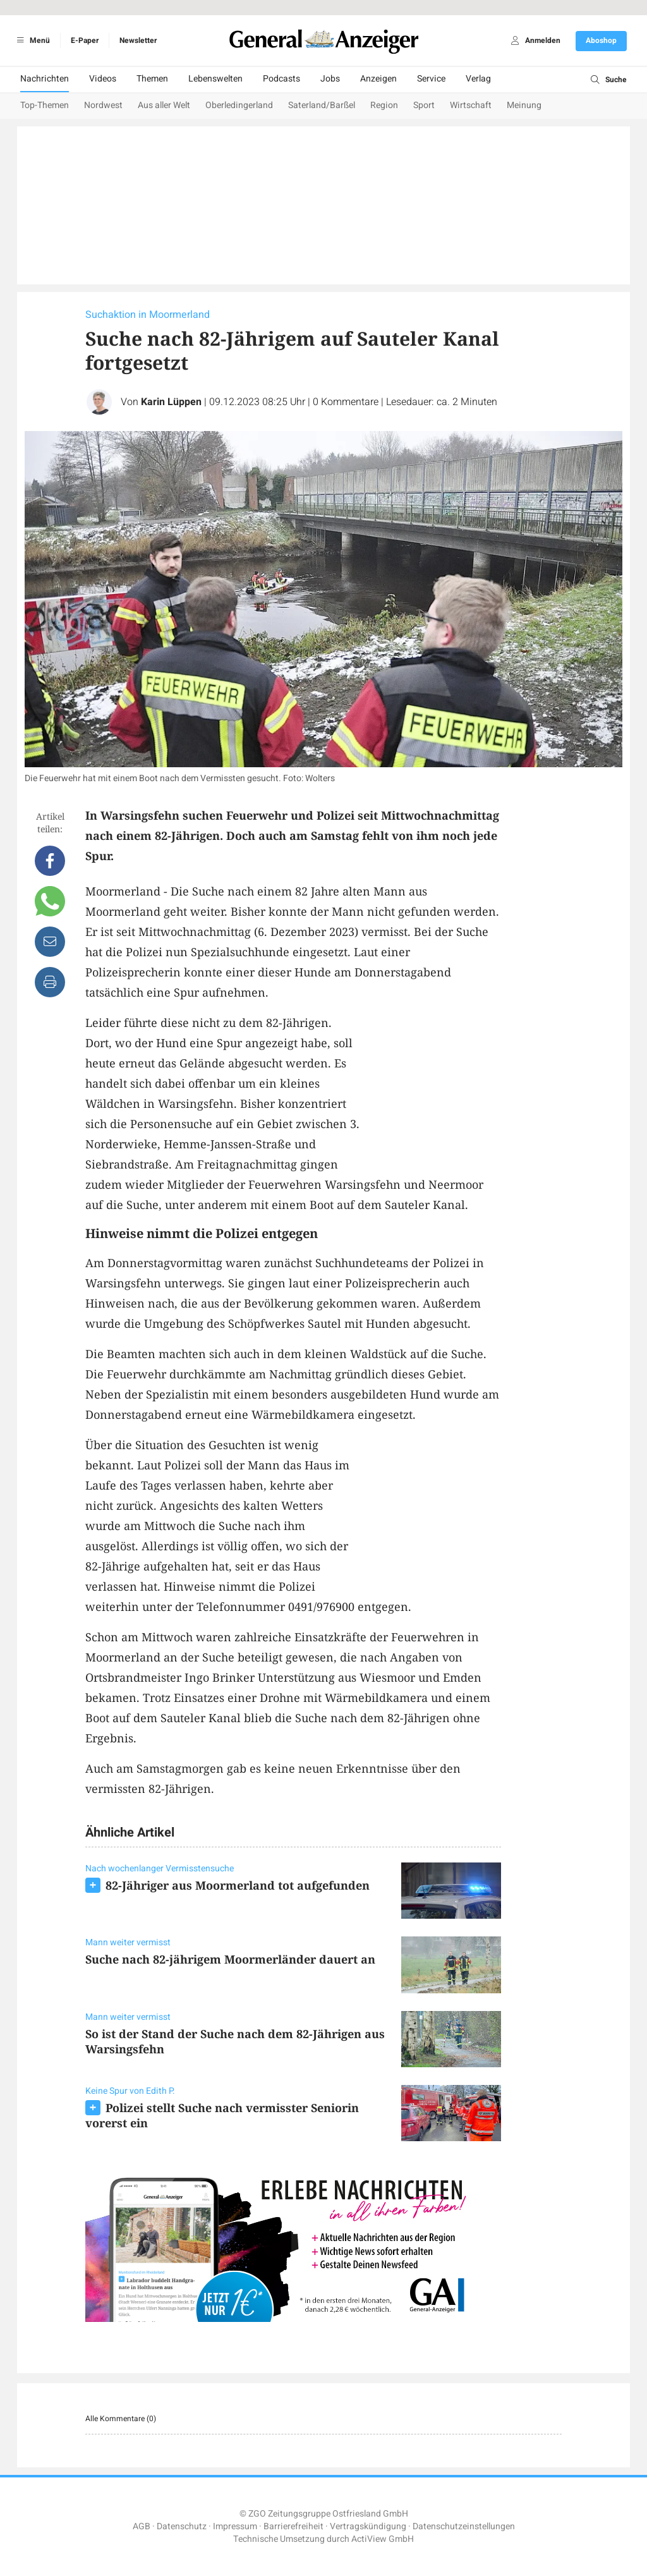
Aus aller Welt (164, 105)
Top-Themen (44, 105)
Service (431, 78)
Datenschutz (182, 2526)
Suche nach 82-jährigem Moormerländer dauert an (230, 1959)
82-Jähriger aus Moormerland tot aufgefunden (238, 1885)
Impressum (235, 2526)
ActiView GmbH (382, 2539)
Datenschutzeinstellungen (464, 2526)
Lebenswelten (215, 78)
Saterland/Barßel (321, 105)
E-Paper (85, 40)
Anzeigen (378, 78)
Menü (31, 40)
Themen (152, 78)
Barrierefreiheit (293, 2526)
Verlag (478, 78)
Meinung (524, 105)
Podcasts (281, 78)
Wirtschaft (471, 105)
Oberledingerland (239, 105)
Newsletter (138, 40)
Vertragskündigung (368, 2526)
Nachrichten (44, 78)
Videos (102, 78)
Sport (424, 105)
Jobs (330, 78)
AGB (141, 2526)
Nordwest (103, 105)
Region (384, 105)
